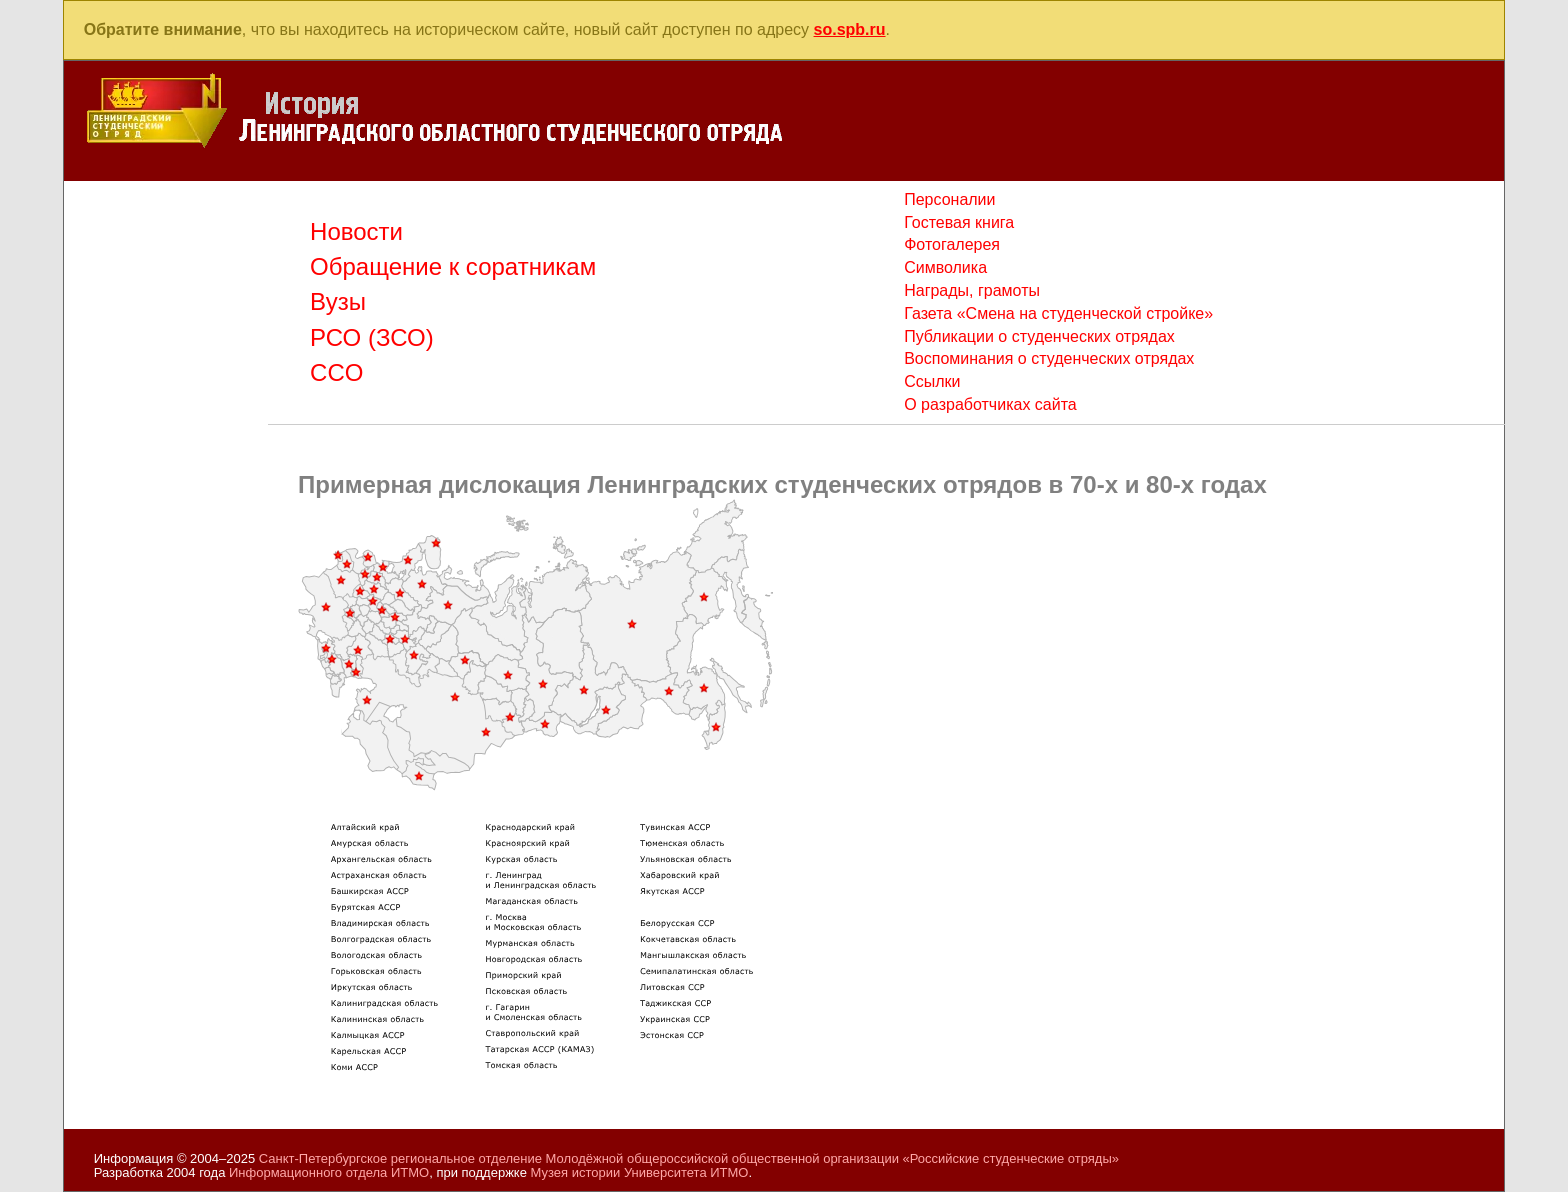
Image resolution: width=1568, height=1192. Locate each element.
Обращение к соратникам (453, 266)
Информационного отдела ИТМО (329, 1172)
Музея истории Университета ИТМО (640, 1172)
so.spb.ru (850, 29)
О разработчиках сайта (990, 404)
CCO (336, 372)
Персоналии (949, 199)
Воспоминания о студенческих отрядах (1049, 358)
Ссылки (932, 381)
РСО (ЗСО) (372, 337)
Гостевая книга (959, 222)
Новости (356, 231)
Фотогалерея (952, 244)
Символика (945, 267)
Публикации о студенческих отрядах (1039, 336)
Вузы (338, 301)
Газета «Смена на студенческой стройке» (1058, 313)
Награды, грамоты (972, 290)
